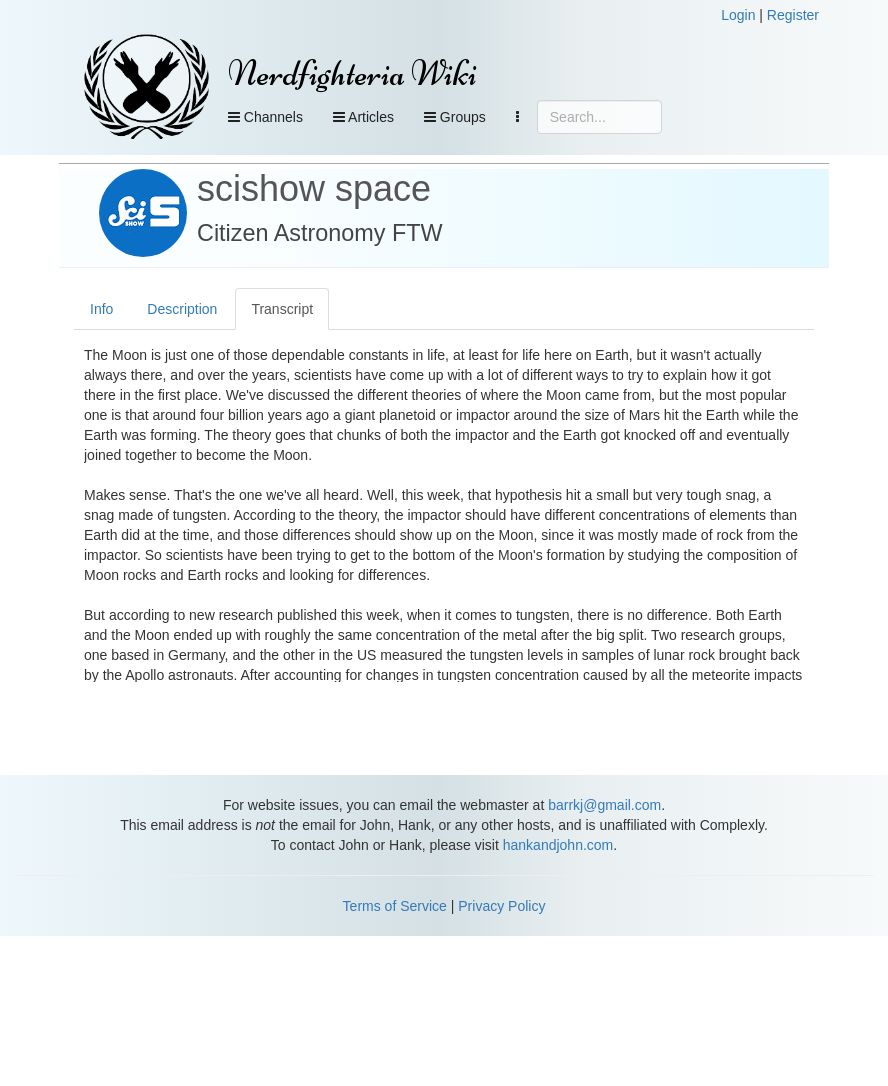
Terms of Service (395, 906)
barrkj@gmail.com (604, 805)
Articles (363, 117)
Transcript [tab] (282, 309)
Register (793, 15)
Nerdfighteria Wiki (352, 73)
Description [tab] (182, 309)
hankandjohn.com (558, 845)
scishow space (314, 188)
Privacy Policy (501, 906)
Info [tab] (101, 309)
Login (738, 15)
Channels (265, 117)
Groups (455, 117)
